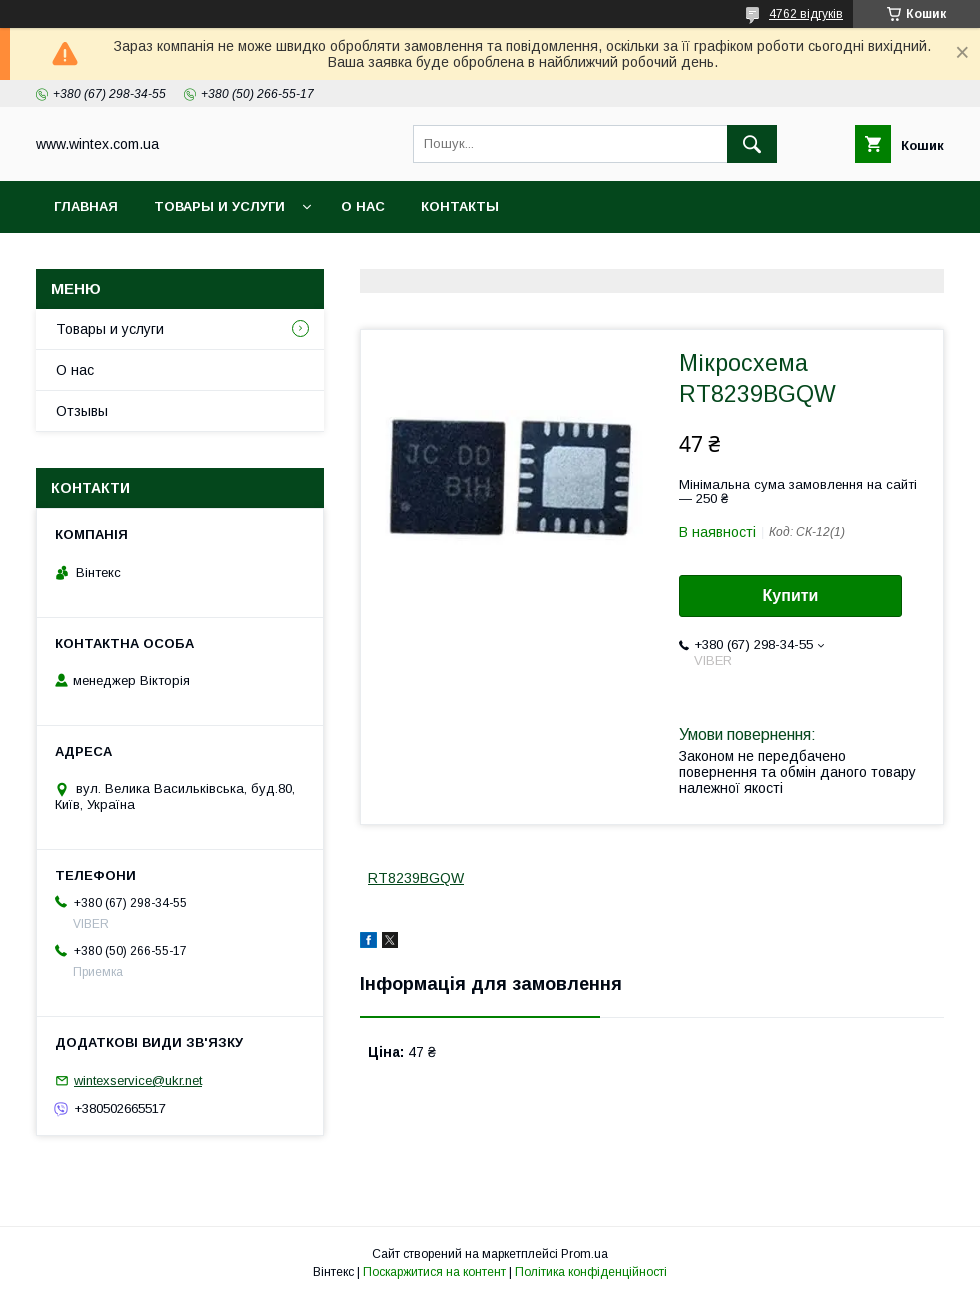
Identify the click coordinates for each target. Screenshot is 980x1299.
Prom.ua (584, 1254)
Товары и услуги (219, 206)
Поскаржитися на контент (434, 1272)
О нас (363, 206)
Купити (791, 595)
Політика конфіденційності (591, 1272)
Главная (86, 206)
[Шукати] (752, 144)
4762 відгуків (806, 14)
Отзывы (82, 411)
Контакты (460, 206)
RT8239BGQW (416, 878)
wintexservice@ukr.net (138, 1080)
